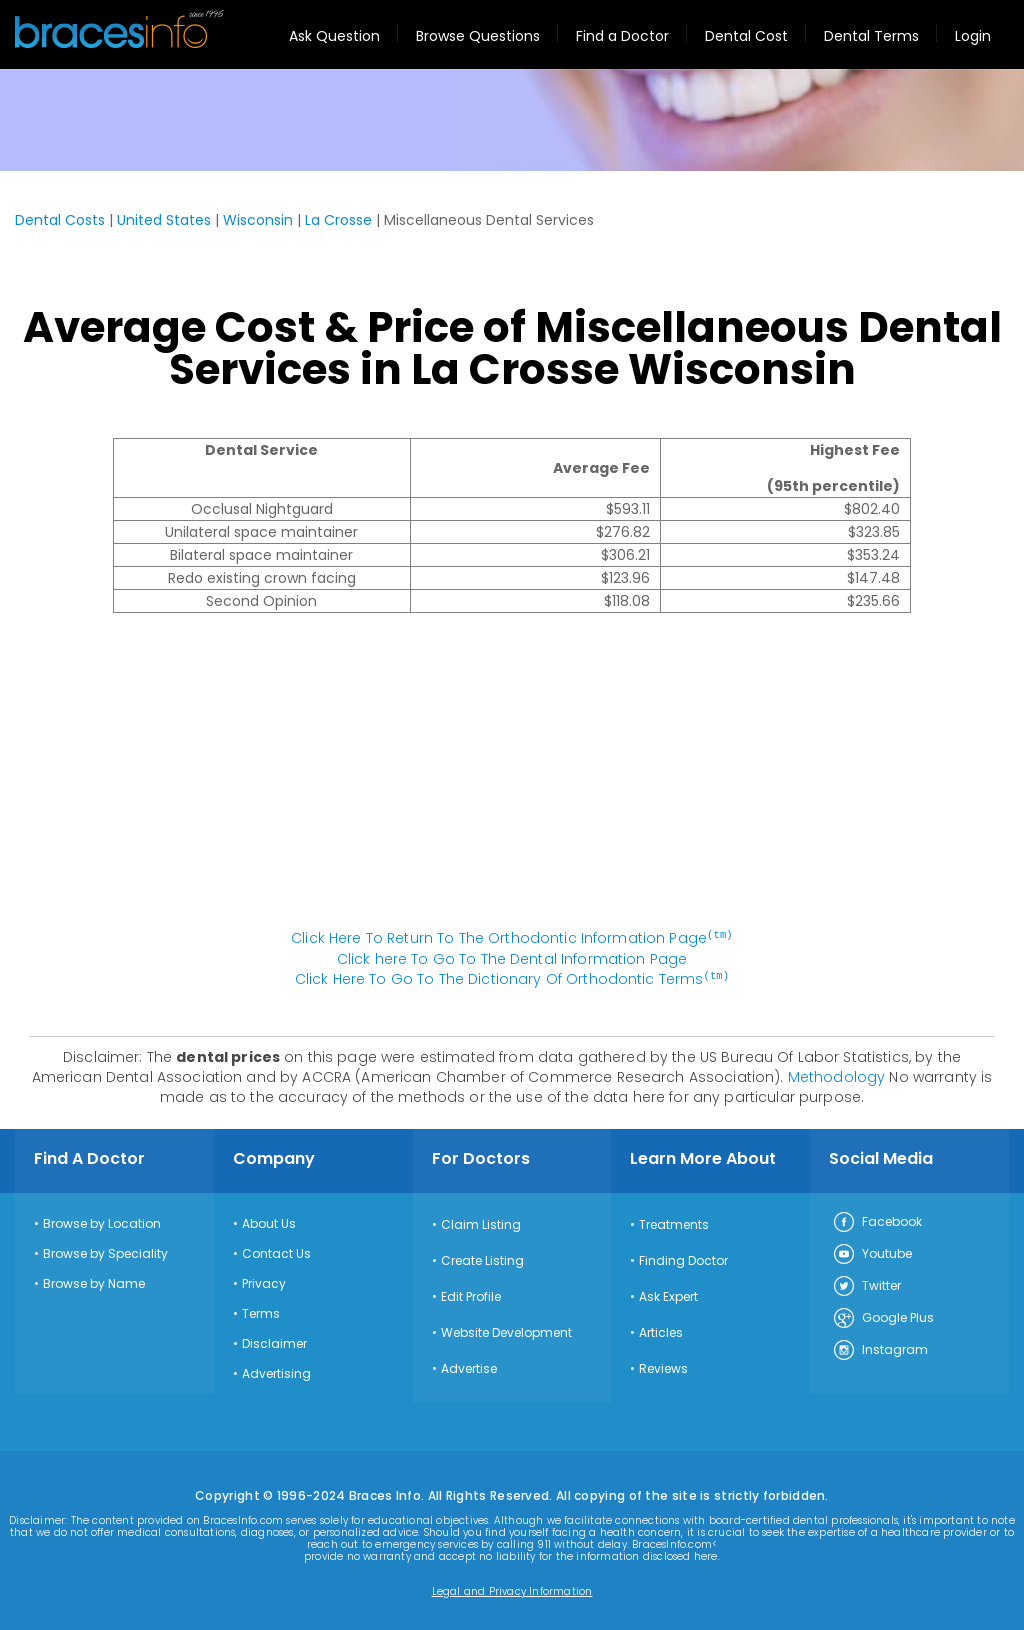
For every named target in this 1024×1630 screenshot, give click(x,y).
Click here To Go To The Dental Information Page (512, 958)
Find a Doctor (622, 36)
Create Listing (482, 1259)
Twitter (866, 1285)
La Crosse (338, 220)
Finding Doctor (683, 1259)
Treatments (674, 1223)
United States (164, 220)
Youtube (872, 1253)
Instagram (880, 1349)
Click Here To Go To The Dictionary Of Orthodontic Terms (512, 978)
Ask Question (334, 36)
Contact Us (276, 1252)
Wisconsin (258, 220)
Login (973, 36)
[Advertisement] (512, 781)
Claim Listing (481, 1223)
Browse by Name (94, 1282)
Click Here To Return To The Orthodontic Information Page (512, 938)
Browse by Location (102, 1222)
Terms (261, 1312)
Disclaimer (274, 1342)
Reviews (663, 1367)
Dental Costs (60, 220)
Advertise (469, 1367)
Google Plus (883, 1317)
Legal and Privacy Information (512, 1590)
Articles (661, 1331)
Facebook (877, 1221)
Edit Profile (471, 1295)
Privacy (264, 1282)
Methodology (837, 1075)
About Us (269, 1222)
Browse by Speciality (105, 1252)
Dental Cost (746, 36)
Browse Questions (478, 36)
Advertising (276, 1372)
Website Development (506, 1331)
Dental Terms (871, 36)
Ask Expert (668, 1295)
